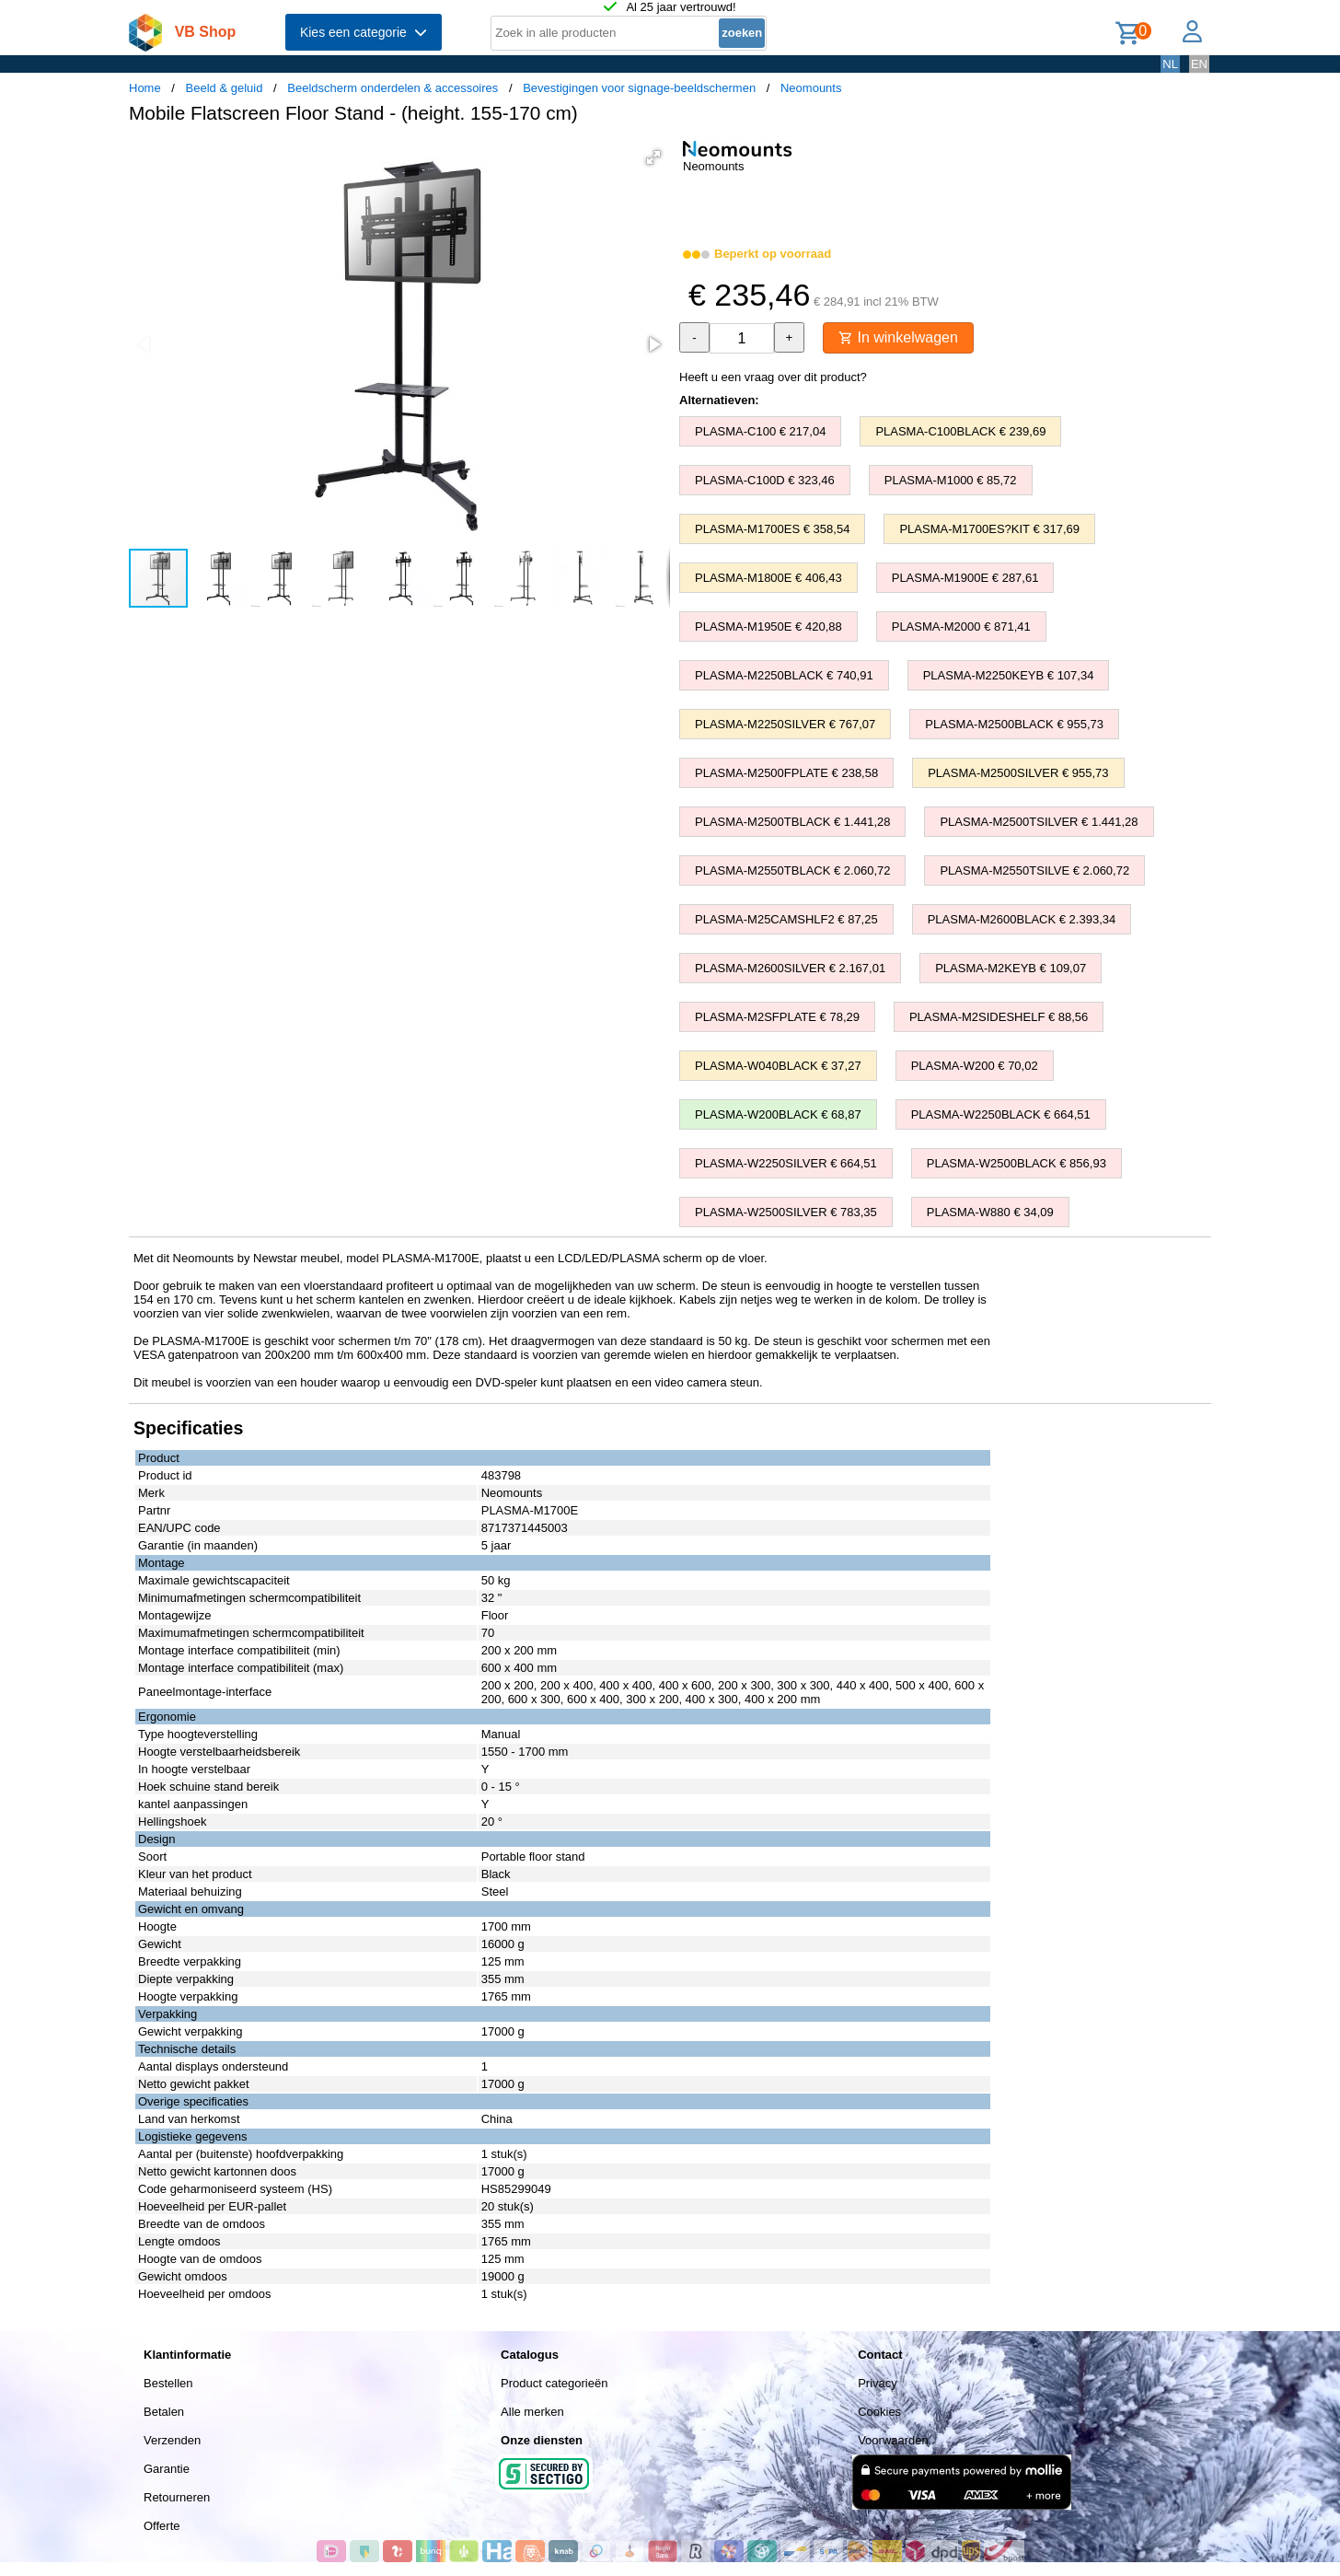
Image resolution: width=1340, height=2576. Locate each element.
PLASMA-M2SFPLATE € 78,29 (777, 1017)
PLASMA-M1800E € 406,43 (768, 578)
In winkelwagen (898, 337)
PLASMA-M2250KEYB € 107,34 (1008, 675)
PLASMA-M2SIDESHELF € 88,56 (998, 1017)
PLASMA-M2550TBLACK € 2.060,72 (792, 870)
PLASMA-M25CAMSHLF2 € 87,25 (786, 919)
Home (145, 88)
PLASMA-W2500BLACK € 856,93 (1016, 1163)
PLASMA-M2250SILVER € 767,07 (785, 724)
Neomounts (810, 88)
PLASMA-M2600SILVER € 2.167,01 (790, 968)
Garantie (167, 2469)
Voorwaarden (893, 2440)
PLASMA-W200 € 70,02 (974, 1066)
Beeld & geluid (224, 88)
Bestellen (168, 2383)
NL (1170, 64)
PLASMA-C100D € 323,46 (765, 480)
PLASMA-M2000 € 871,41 (961, 626)
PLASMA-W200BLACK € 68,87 (778, 1114)
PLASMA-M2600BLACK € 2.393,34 (1022, 919)
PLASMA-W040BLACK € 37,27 (778, 1066)
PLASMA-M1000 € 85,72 (950, 480)
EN (1199, 64)
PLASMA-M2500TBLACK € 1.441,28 (792, 822)
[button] (653, 157)
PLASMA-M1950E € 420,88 (768, 626)
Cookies (879, 2412)
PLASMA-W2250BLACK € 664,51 (1001, 1114)
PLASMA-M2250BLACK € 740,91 (784, 675)
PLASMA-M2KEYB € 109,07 (1010, 968)
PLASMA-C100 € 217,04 (760, 431)
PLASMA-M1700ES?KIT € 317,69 (989, 529)
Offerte (162, 2526)
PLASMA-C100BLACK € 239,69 (960, 431)
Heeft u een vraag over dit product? (773, 377)
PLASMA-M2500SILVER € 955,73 (1018, 773)
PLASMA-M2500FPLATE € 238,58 (786, 773)
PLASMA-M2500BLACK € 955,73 (1014, 724)
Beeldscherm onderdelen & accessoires (392, 88)
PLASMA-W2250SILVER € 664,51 (786, 1163)
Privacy (877, 2383)
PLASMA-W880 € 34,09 (990, 1212)
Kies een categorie (363, 32)
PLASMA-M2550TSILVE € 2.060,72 (1034, 870)
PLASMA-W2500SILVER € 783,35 (786, 1212)
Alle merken (532, 2412)
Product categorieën (554, 2383)
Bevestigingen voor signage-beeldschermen (639, 88)
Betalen (164, 2412)
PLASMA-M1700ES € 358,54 (772, 529)
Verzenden (172, 2440)
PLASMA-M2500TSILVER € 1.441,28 (1039, 822)
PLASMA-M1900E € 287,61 (965, 578)
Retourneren (177, 2497)
